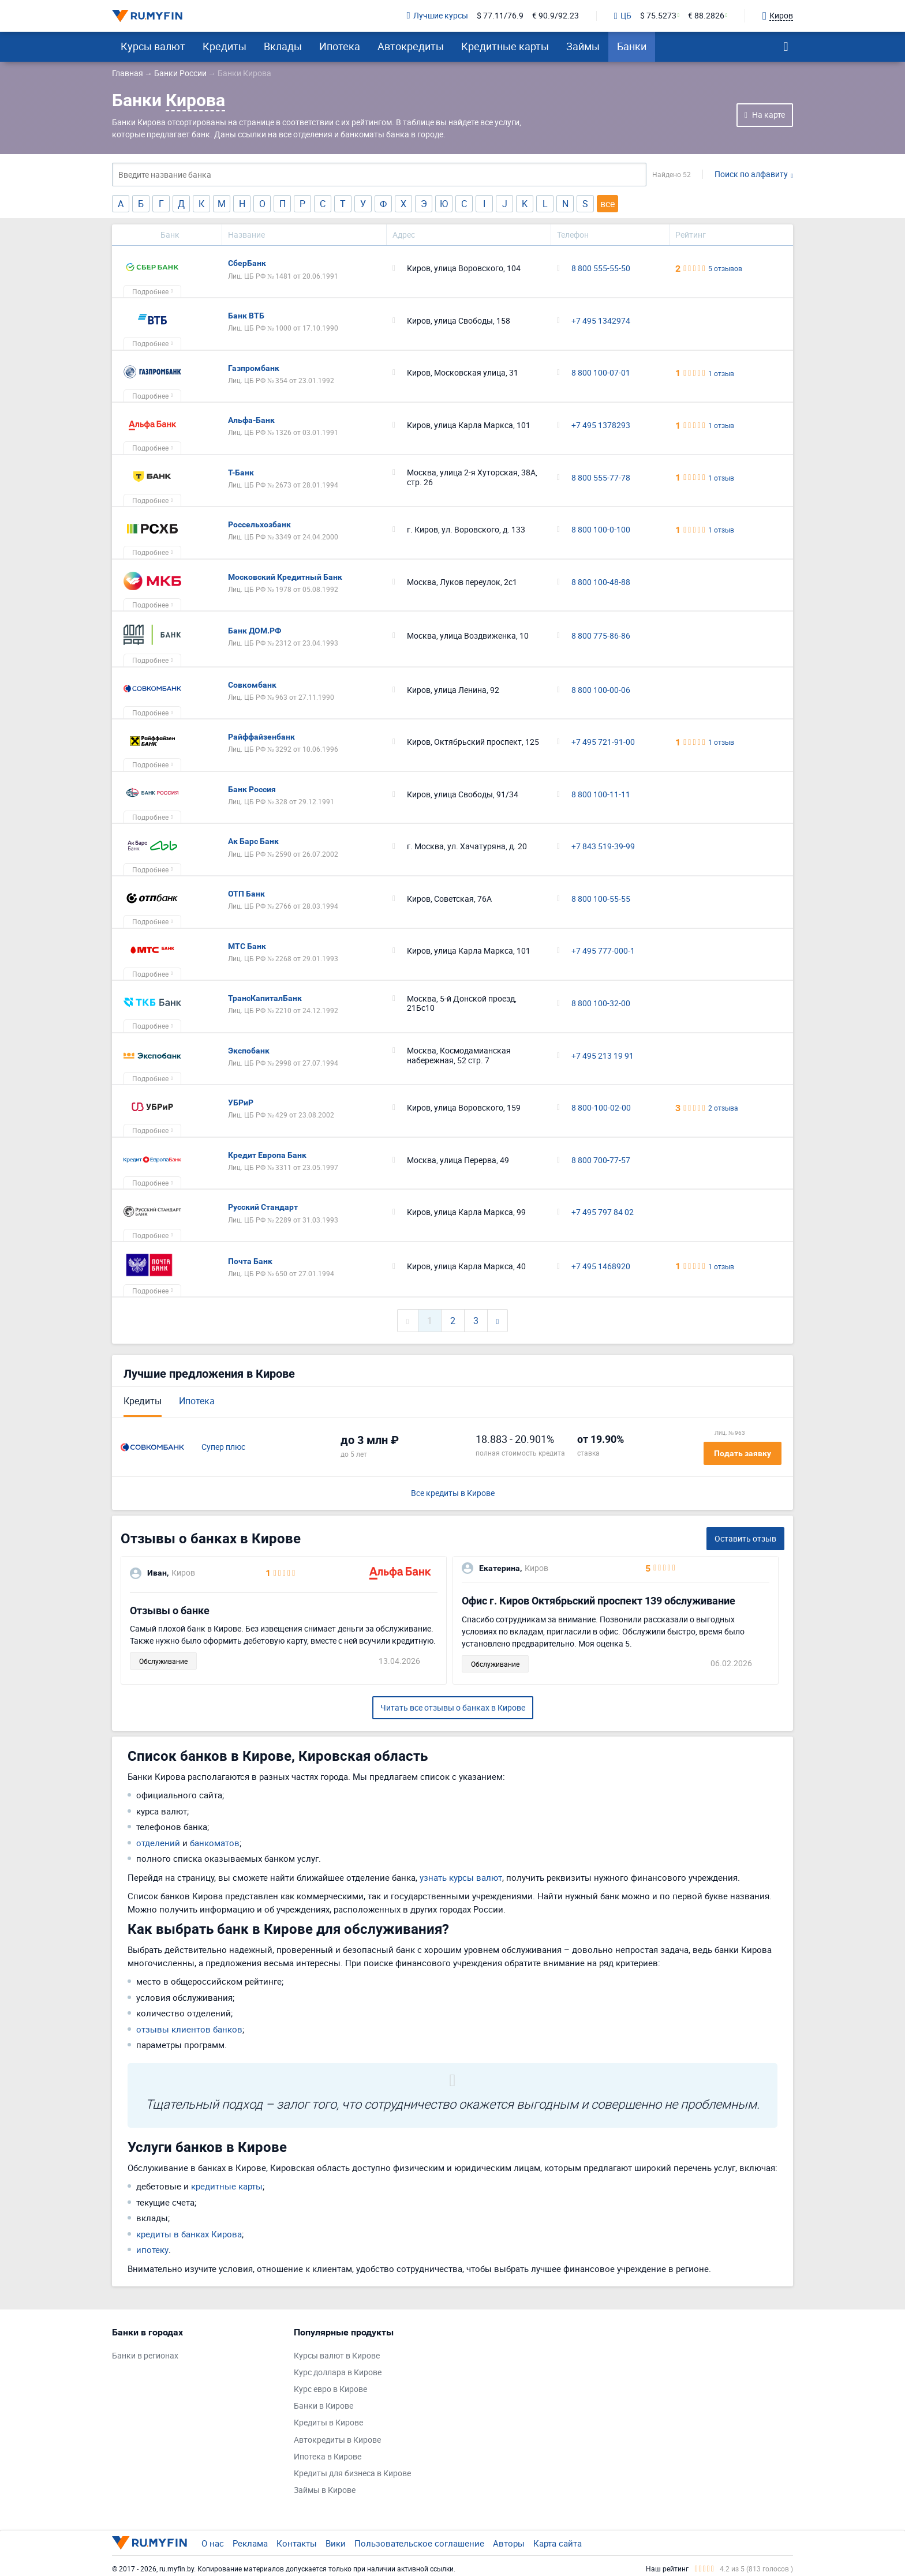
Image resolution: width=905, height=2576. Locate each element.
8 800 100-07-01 (600, 373)
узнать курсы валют (461, 1877)
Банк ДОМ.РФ (254, 630)
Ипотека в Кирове (327, 2457)
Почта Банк (250, 1261)
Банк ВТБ (246, 315)
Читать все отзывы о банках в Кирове (452, 1707)
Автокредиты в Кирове (337, 2440)
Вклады (283, 46)
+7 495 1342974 (600, 321)
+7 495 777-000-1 (603, 951)
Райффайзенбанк (261, 736)
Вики (336, 2543)
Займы (583, 46)
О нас (212, 2543)
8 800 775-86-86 (600, 636)
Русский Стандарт (263, 1207)
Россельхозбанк (259, 524)
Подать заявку (742, 1453)
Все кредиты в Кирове (453, 1493)
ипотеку (152, 2249)
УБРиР (240, 1102)
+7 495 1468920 (600, 1267)
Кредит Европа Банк (267, 1155)
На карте (768, 114)
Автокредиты (410, 46)
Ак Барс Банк (253, 841)
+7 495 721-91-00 (603, 742)
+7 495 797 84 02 (602, 1212)
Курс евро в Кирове (330, 2389)
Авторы (509, 2543)
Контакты (296, 2543)
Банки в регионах (145, 2356)
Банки (631, 46)
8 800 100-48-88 (600, 582)
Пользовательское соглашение (419, 2543)
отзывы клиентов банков (189, 2029)
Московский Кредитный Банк (285, 577)
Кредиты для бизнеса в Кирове (352, 2473)
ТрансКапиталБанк (265, 998)
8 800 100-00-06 (600, 690)
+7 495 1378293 (600, 425)
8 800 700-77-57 (600, 1160)
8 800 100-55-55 (600, 899)
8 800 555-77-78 (600, 478)
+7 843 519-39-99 (603, 847)
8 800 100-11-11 (600, 795)
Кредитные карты (505, 46)
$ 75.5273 (658, 16)
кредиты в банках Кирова (189, 2234)
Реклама (250, 2543)
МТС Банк (247, 946)
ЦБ (622, 16)
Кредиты (224, 46)
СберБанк (247, 263)
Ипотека (339, 46)
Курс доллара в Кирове (338, 2373)
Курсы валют (153, 46)
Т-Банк (241, 472)
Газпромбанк (253, 368)
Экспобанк (249, 1050)
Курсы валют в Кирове (337, 2356)
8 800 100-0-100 (600, 530)
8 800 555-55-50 (600, 268)
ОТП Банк (246, 893)
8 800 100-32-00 (600, 1003)
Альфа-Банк (251, 420)
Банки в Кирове (323, 2406)
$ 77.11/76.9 (500, 16)
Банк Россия (252, 789)
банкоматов (215, 1842)
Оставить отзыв (745, 1538)
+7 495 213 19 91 (602, 1056)
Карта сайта (557, 2543)
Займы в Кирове (325, 2490)
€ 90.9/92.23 (555, 16)
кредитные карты (227, 2186)
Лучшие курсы (437, 16)
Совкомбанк (252, 684)
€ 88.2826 (706, 16)
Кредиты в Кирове (328, 2423)
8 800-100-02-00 (601, 1108)
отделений (158, 1842)
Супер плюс (223, 1447)
